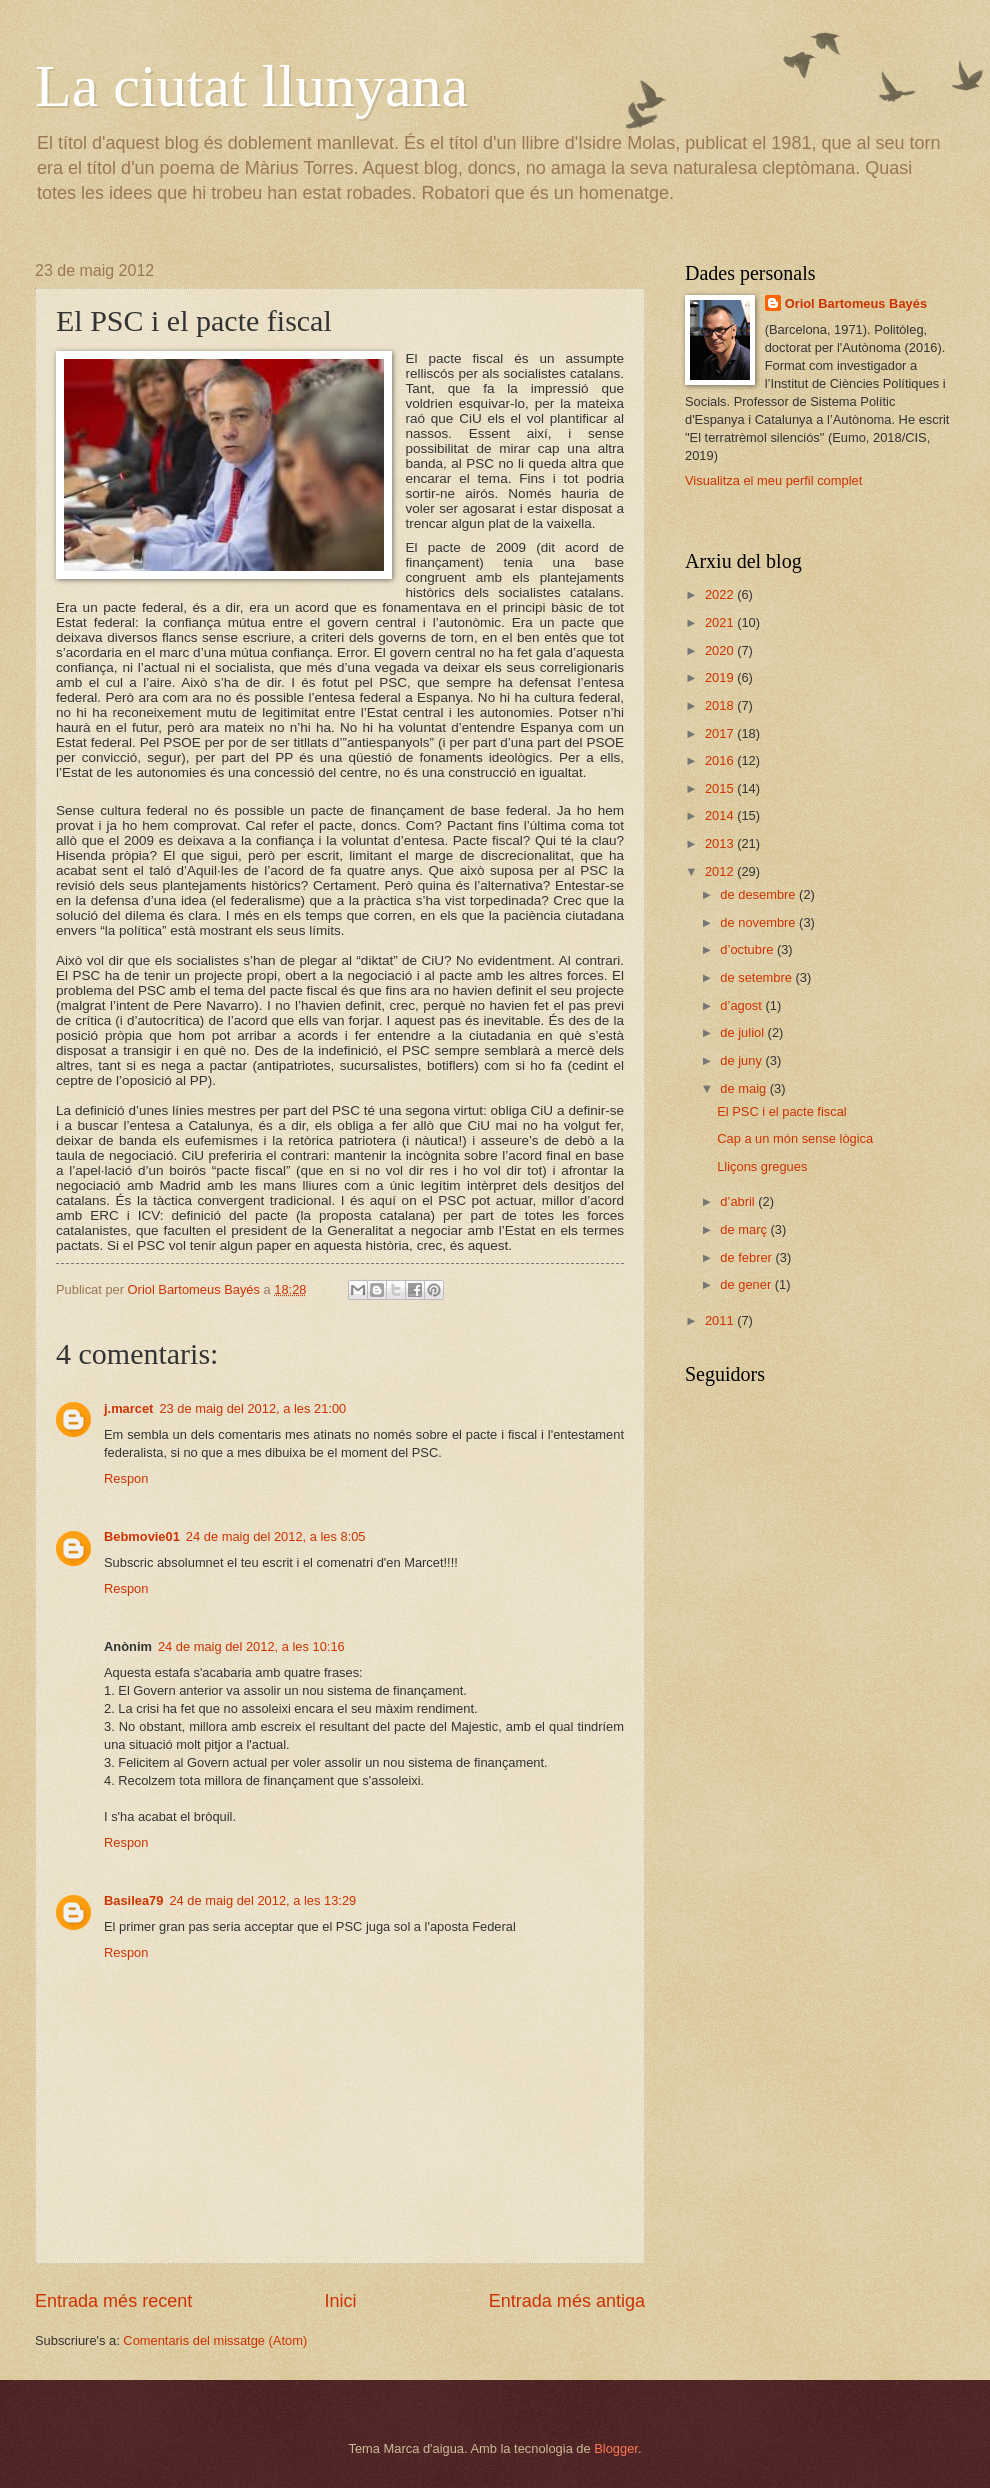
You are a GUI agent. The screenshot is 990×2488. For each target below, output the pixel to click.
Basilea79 (133, 1900)
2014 (721, 815)
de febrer (747, 1257)
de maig (744, 1088)
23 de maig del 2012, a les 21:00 (252, 1408)
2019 (721, 677)
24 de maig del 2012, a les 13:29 (262, 1900)
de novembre (759, 922)
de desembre (759, 894)
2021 (721, 622)
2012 (721, 871)
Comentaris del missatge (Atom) (215, 2340)
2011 (721, 1320)
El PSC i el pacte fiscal (782, 1111)
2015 (721, 788)
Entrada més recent (113, 2301)
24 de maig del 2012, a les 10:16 (251, 1646)
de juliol (743, 1032)
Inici (340, 2301)
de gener (747, 1284)
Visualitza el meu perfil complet (773, 480)
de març (745, 1229)
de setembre (757, 977)
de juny (742, 1060)
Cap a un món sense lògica (795, 1138)
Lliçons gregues (762, 1166)
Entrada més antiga (567, 2301)
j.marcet (128, 1408)
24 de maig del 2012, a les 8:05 (276, 1536)
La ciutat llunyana (251, 86)
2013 (721, 843)
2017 (721, 733)
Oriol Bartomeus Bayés (856, 303)
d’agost (742, 1005)
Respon (126, 1478)
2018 (721, 705)
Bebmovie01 (142, 1536)
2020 (721, 650)
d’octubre (748, 949)
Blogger (616, 2448)
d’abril (739, 1201)
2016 (721, 760)
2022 (721, 594)
